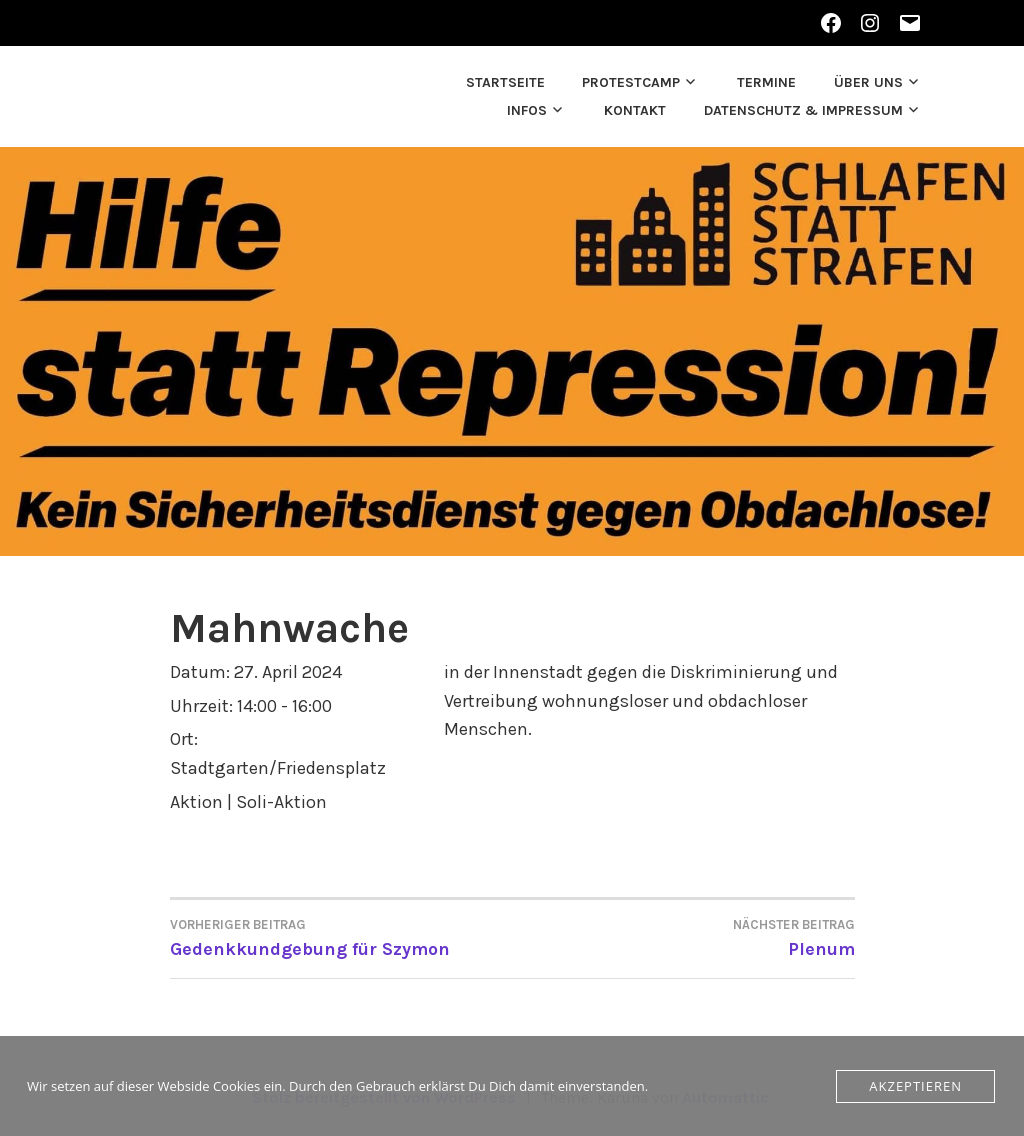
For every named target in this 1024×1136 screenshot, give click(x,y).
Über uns (868, 82)
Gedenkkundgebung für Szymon (341, 937)
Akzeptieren (915, 1086)
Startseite (505, 82)
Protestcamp (631, 82)
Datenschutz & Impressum (803, 110)
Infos (527, 110)
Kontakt (635, 110)
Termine (766, 82)
